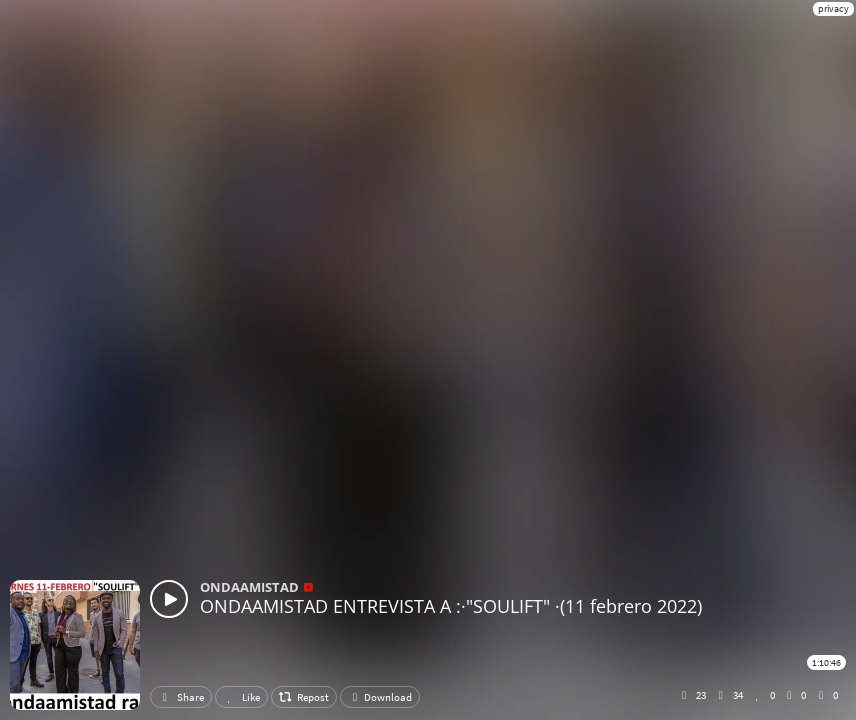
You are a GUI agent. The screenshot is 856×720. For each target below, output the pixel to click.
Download (380, 697)
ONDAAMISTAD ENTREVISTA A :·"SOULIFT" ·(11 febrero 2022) (451, 606)
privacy (833, 8)
